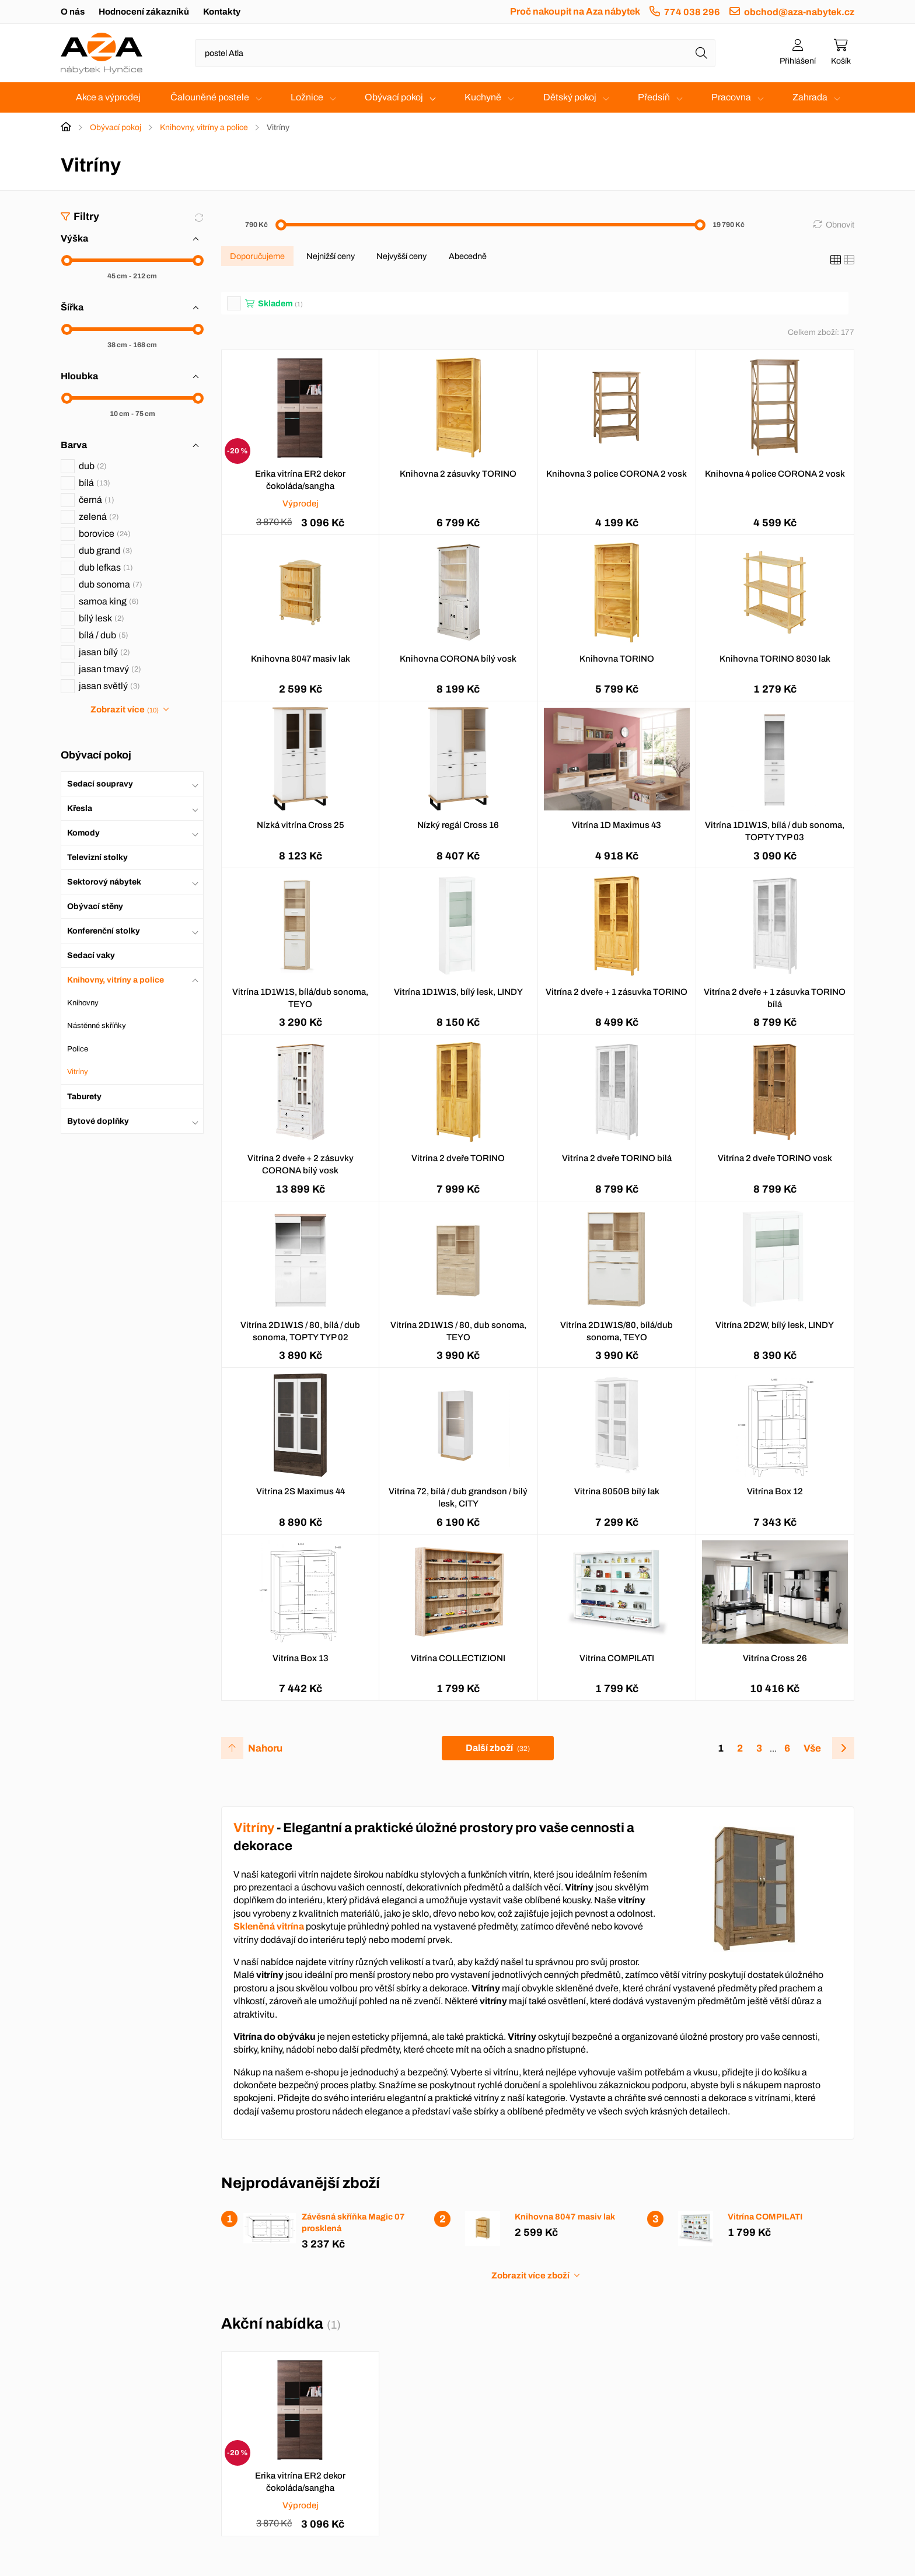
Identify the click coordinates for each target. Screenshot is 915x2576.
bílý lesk (101, 618)
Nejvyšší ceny (401, 256)
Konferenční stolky (103, 931)
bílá (94, 483)
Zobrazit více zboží (530, 2275)
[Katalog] (835, 260)
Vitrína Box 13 (301, 1658)
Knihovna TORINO (616, 658)
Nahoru (265, 1748)
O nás (73, 11)
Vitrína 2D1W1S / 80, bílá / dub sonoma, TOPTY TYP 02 (300, 1331)
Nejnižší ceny (330, 256)
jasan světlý (109, 686)
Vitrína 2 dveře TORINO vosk (775, 1158)
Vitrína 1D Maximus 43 (616, 825)
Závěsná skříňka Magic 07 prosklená (353, 2222)
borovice (105, 534)
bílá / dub (103, 635)
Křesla (79, 808)
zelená (99, 517)
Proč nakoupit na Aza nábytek (575, 11)
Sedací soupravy (100, 784)
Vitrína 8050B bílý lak (616, 1491)
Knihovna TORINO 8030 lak (775, 658)
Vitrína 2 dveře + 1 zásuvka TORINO (616, 992)
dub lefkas (106, 567)
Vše (812, 1748)
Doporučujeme (257, 256)
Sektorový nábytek (104, 882)
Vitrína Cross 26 (775, 1658)
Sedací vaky (91, 955)
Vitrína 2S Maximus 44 (300, 1491)
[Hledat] (701, 53)
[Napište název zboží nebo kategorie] (455, 53)
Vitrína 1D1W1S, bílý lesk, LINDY (458, 992)
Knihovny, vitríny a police (204, 127)
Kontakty (221, 11)
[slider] (66, 260)
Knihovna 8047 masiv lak (300, 658)
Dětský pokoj (569, 97)
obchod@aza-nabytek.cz (799, 12)
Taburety (84, 1096)
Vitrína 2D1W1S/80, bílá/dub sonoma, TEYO (616, 1331)
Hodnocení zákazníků (144, 11)
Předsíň (654, 97)
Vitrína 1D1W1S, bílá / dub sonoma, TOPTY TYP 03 (774, 831)
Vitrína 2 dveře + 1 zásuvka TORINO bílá (775, 998)
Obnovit (840, 224)
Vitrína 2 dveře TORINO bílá (617, 1158)
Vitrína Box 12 (775, 1491)
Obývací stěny (95, 906)
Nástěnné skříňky (96, 1026)
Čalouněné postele (209, 97)
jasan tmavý (110, 669)
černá (96, 500)
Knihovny (83, 1003)
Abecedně (468, 256)
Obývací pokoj (394, 97)
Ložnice (307, 97)
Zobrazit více (124, 709)
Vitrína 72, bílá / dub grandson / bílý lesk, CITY (458, 1497)
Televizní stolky (97, 857)
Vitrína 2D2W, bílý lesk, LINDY (774, 1325)
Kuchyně (483, 97)
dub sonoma (110, 584)
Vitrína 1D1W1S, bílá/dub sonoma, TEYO (300, 998)
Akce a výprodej (108, 97)
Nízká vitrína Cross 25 (300, 825)
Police (77, 1049)
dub (93, 466)
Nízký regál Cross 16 (458, 825)
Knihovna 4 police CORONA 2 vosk (775, 473)
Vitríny (77, 1072)
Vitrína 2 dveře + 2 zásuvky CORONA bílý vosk (300, 1164)
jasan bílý (104, 652)
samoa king (109, 601)
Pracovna (731, 97)
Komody (83, 833)
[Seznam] (849, 260)
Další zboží (498, 1748)
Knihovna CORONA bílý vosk (458, 658)
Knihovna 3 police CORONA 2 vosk (616, 473)
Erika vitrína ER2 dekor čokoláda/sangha (300, 480)
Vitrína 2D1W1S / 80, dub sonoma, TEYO (458, 1331)
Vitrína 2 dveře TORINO (458, 1158)
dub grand (105, 550)
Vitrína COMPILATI (616, 1658)
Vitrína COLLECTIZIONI (458, 1658)
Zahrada (809, 97)
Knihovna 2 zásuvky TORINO (458, 473)
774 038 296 (692, 12)
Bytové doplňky (98, 1121)
